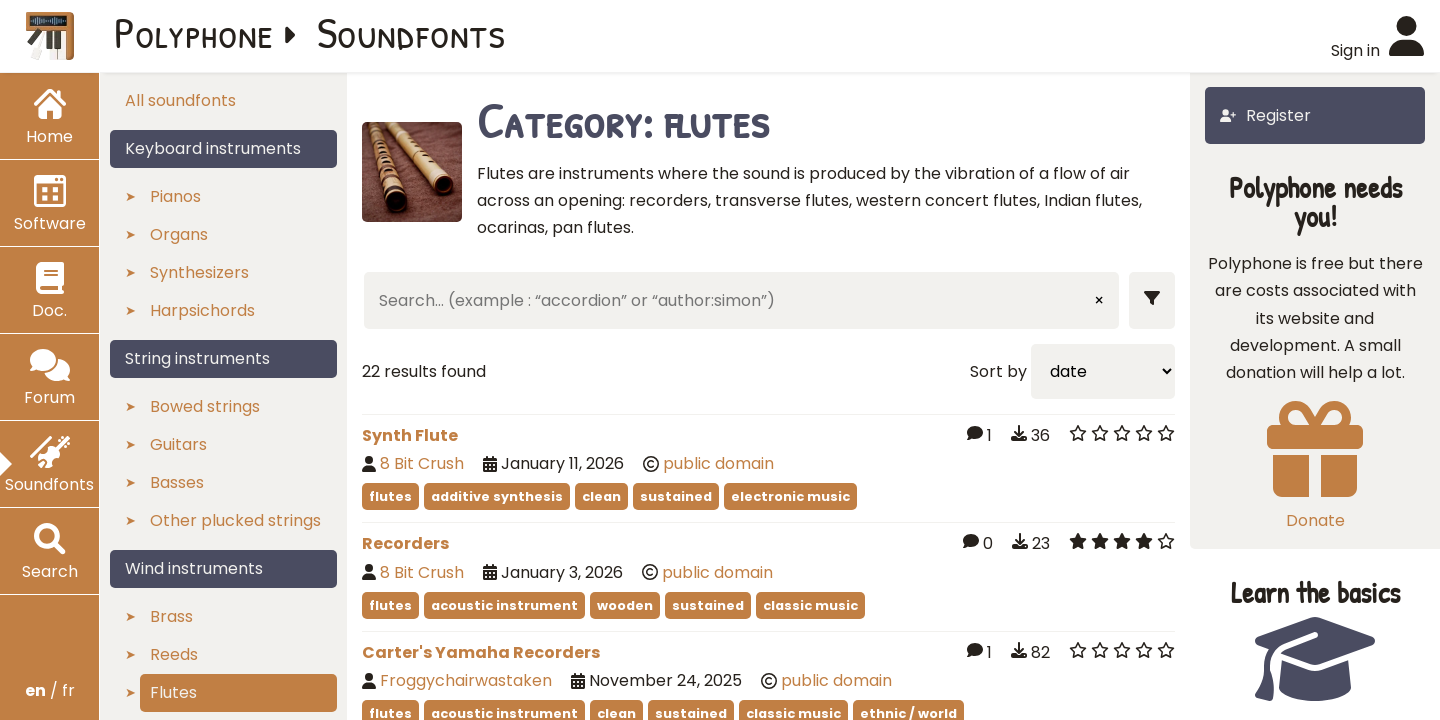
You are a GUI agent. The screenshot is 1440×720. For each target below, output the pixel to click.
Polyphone (194, 32)
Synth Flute (410, 435)
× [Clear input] (1099, 300)
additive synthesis (497, 496)
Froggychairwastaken (466, 680)
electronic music (790, 496)
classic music (810, 605)
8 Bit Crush (422, 463)
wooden (625, 605)
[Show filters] (1152, 300)
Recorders (405, 543)
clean (601, 496)
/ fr (50, 690)
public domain (718, 463)
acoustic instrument (504, 605)
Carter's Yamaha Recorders (481, 652)
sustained (676, 496)
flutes (390, 496)
